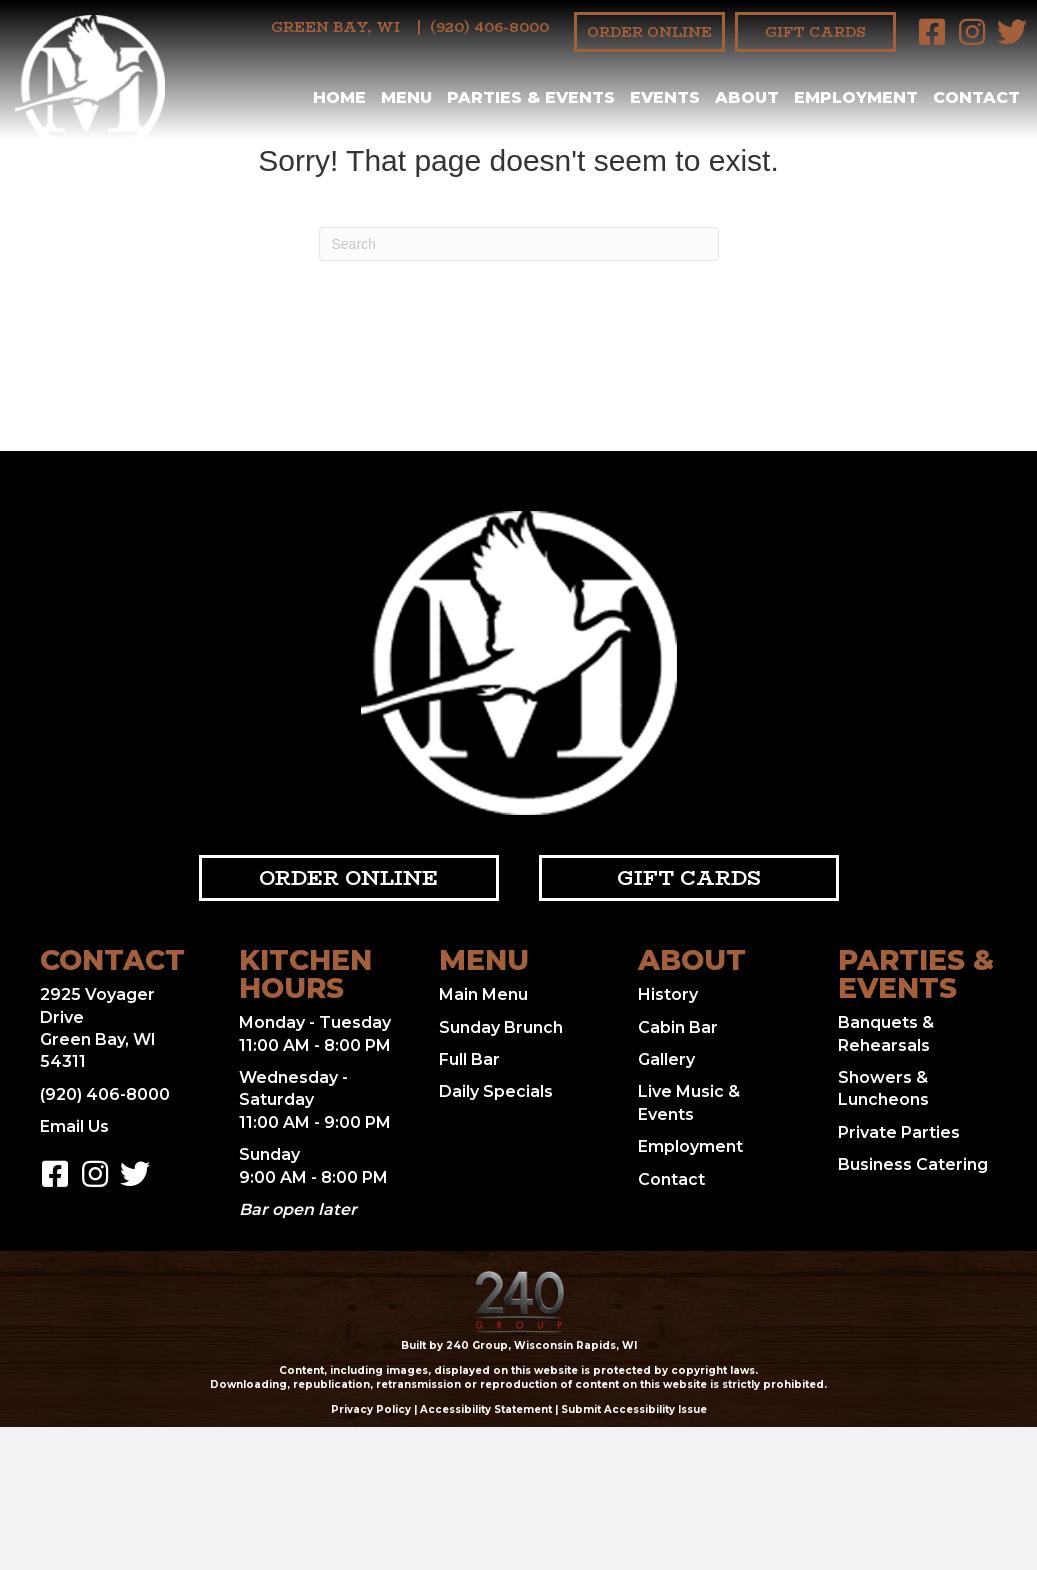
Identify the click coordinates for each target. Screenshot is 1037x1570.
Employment (690, 1146)
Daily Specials (496, 1091)
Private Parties (899, 1132)
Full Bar (469, 1059)
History (668, 994)
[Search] (519, 244)
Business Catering (913, 1164)
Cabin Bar (678, 1027)
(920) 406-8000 (489, 27)
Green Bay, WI (335, 27)
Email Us (74, 1126)
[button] (932, 32)
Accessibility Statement (486, 1409)
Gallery (666, 1059)
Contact (671, 1179)
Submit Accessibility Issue (634, 1409)
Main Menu (483, 994)
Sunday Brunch (501, 1027)
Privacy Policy (371, 1409)
